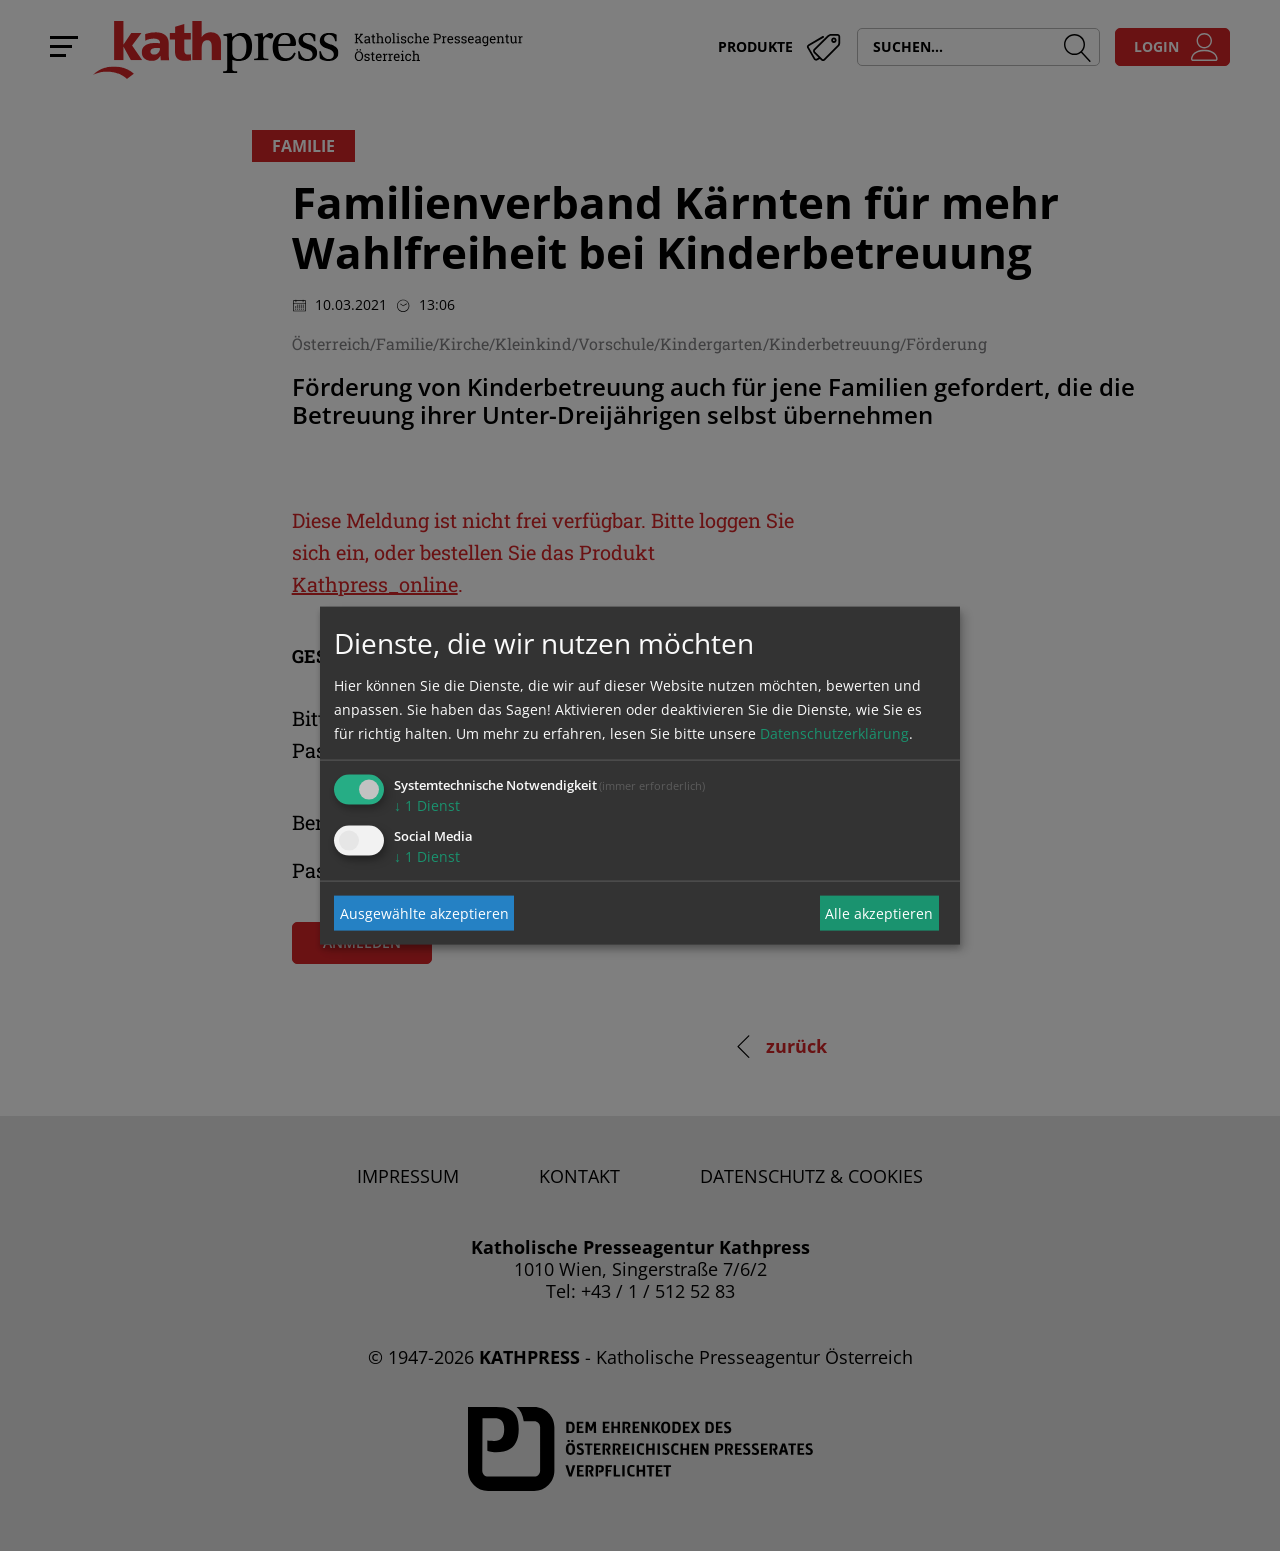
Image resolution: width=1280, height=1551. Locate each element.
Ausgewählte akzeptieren (424, 912)
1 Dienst (427, 805)
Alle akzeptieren (879, 912)
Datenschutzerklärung (834, 733)
